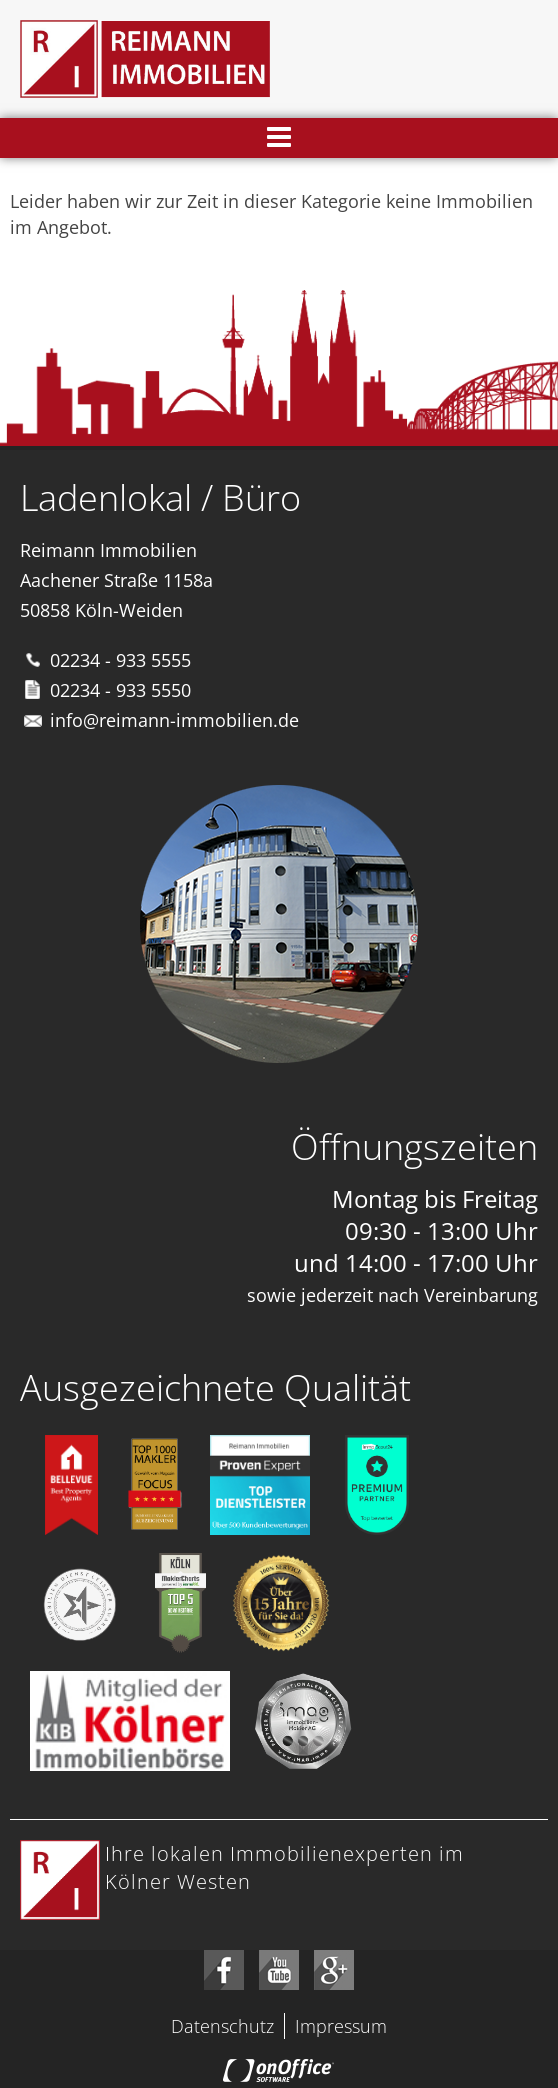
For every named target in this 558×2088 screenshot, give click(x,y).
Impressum (341, 2026)
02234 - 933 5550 (120, 690)
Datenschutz (222, 2026)
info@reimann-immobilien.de (174, 720)
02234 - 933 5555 (120, 660)
